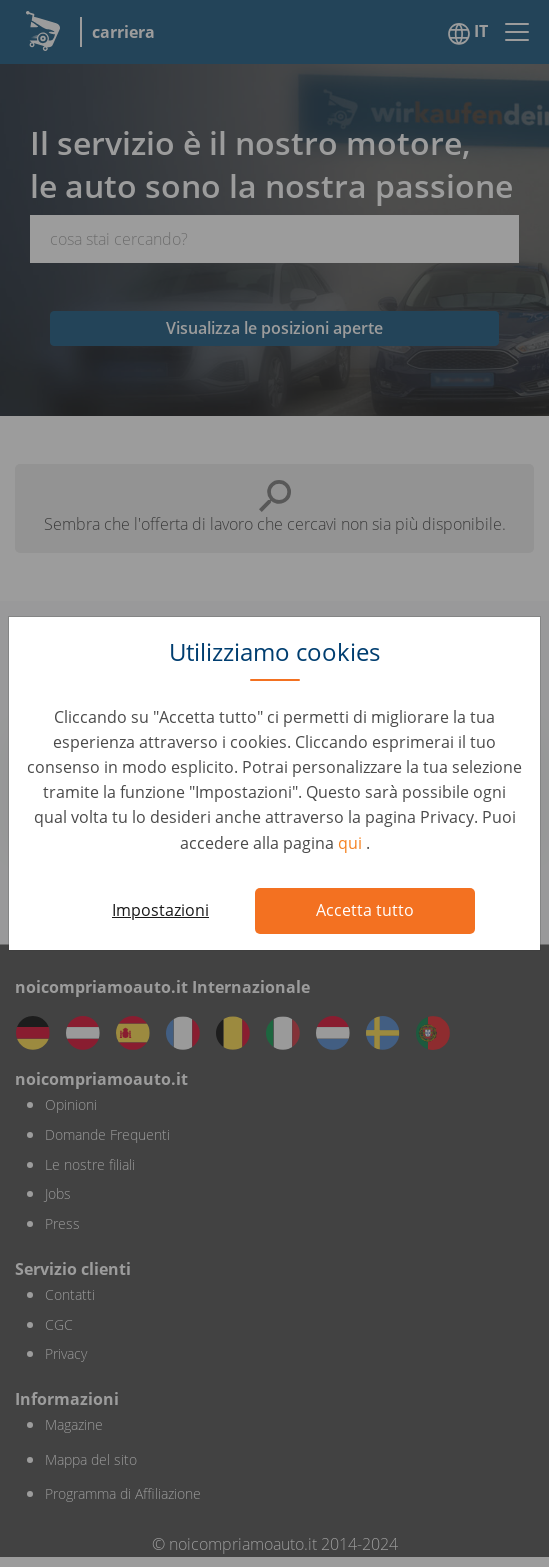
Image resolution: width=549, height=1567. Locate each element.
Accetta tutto (365, 910)
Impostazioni (160, 910)
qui (352, 843)
